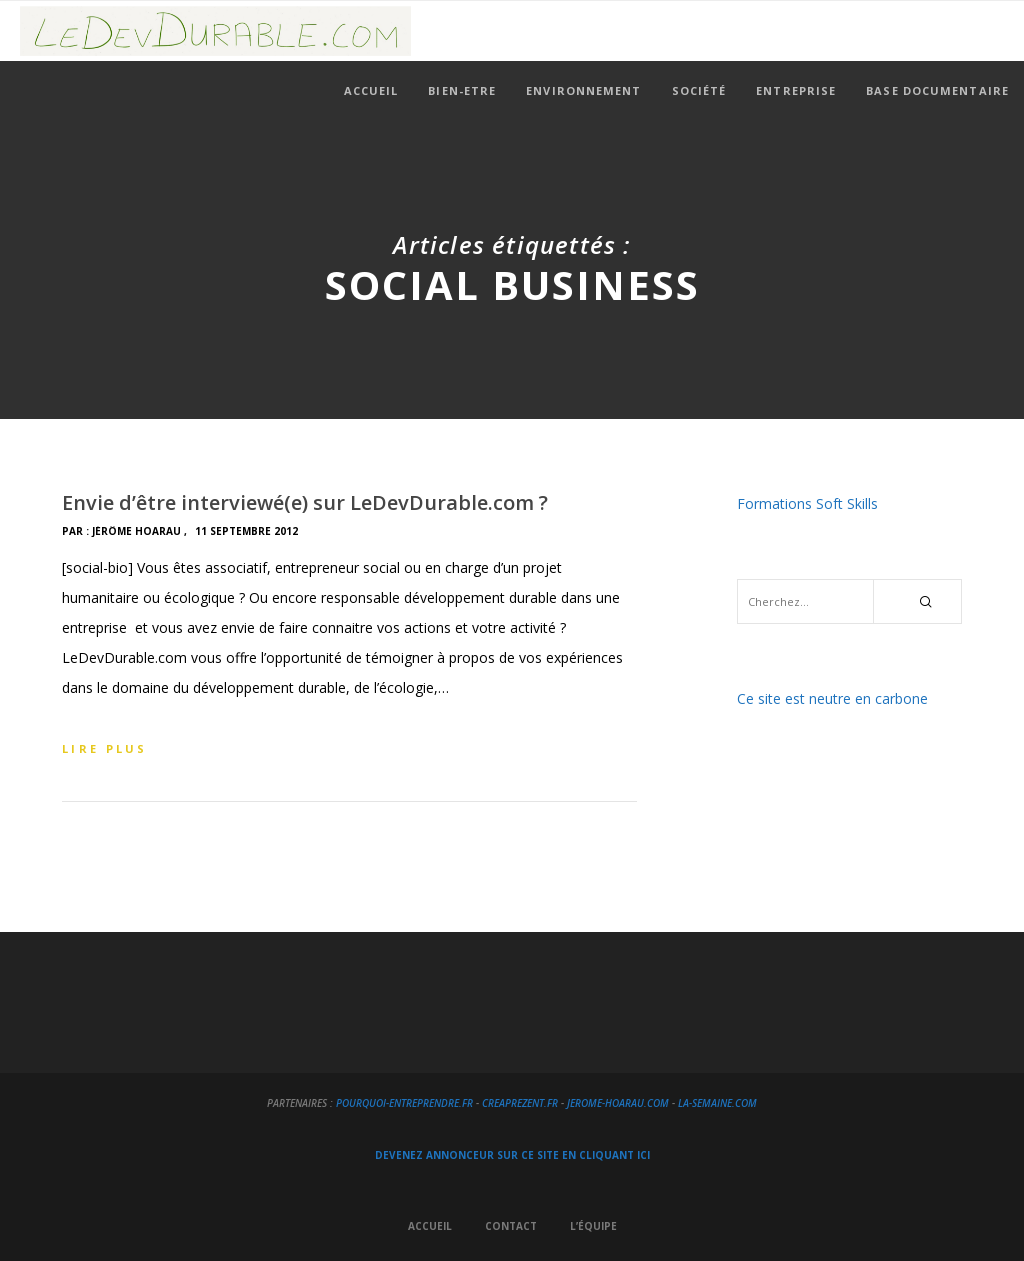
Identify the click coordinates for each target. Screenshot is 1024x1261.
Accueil (371, 90)
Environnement (583, 90)
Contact (511, 1226)
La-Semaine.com (717, 1103)
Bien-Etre (462, 90)
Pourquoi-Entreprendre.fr (404, 1103)
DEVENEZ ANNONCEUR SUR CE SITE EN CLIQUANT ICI (512, 1155)
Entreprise (796, 90)
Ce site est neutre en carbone (832, 698)
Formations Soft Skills (807, 503)
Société (699, 90)
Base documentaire (937, 90)
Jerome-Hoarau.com (618, 1103)
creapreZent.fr (520, 1103)
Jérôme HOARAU (136, 531)
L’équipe (593, 1226)
